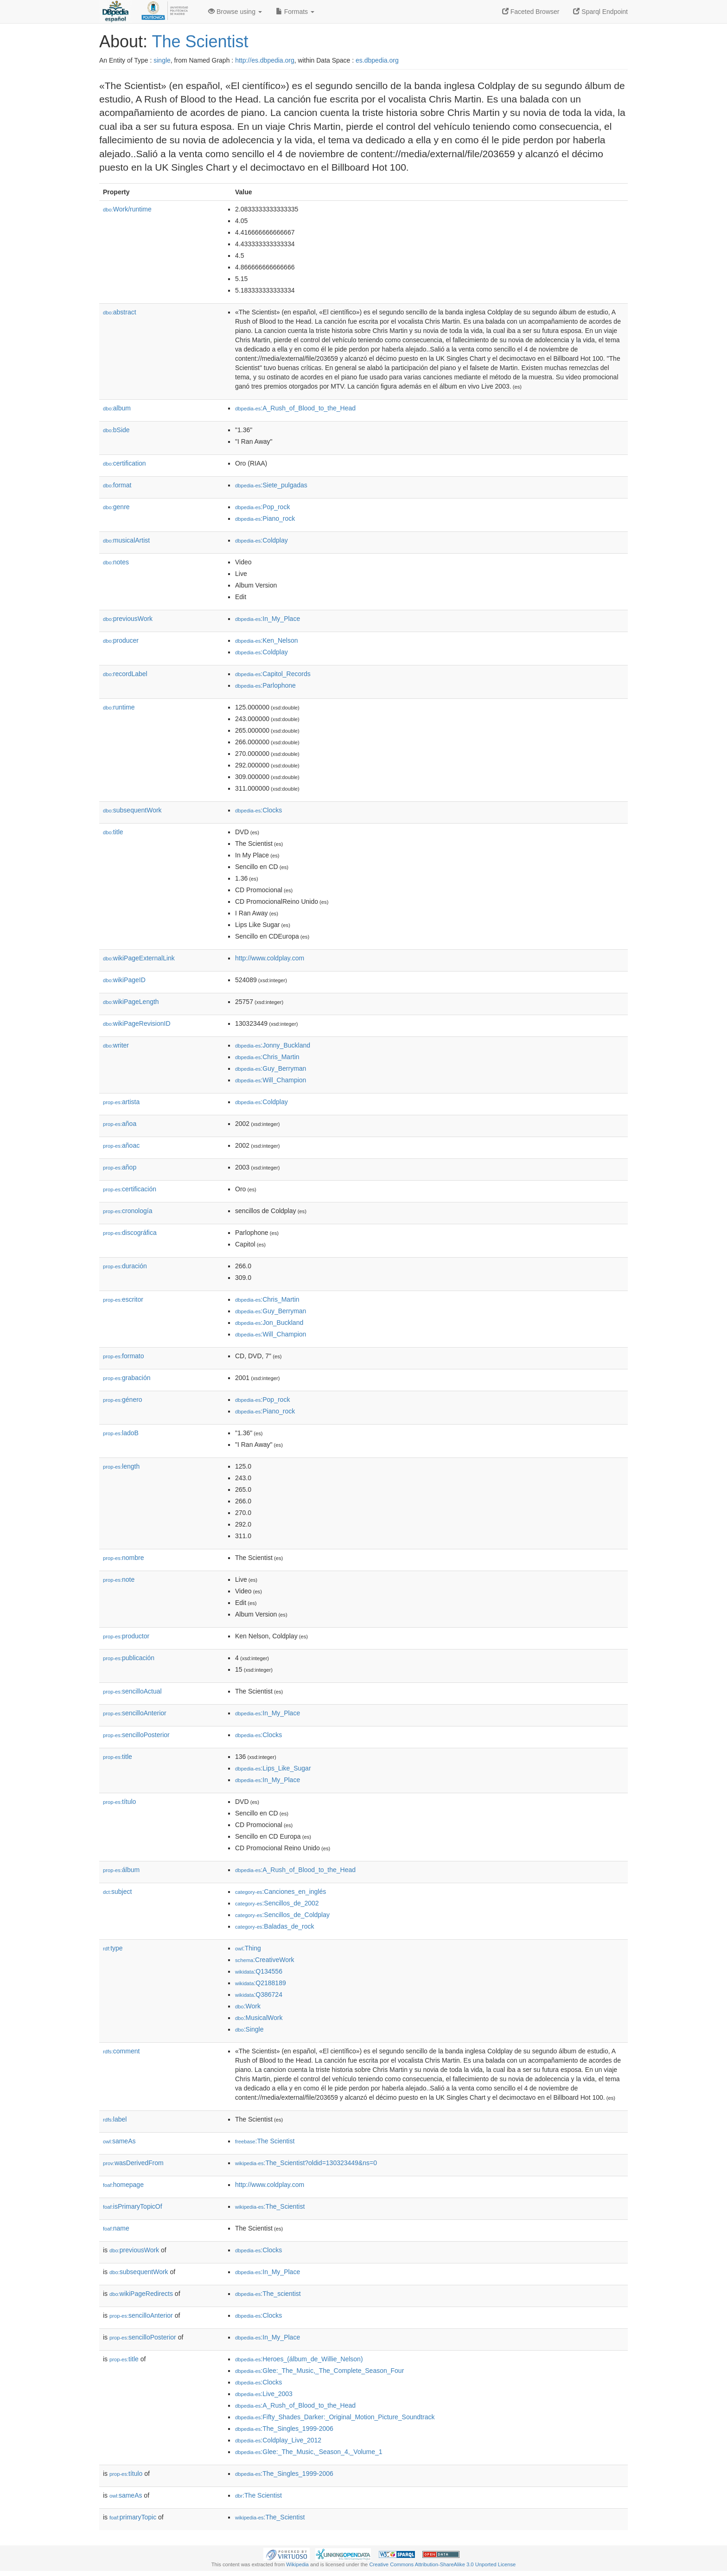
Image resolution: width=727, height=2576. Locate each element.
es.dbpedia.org (377, 60)
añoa (119, 1123)
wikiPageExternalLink (139, 958)
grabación (127, 1377)
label (115, 2119)
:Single (249, 2029)
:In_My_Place (267, 618)
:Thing (248, 1948)
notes (116, 562)
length (121, 1466)
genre (116, 507)
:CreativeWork (264, 1959)
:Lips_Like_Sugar (273, 1768)
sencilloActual (132, 1691)
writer (116, 1045)
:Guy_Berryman (270, 1068)
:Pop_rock (262, 507)
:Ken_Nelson (266, 640)
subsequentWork (132, 810)
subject (117, 1891)
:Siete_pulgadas (271, 485)
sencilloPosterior (136, 1735)
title (113, 832)
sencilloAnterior (134, 1713)
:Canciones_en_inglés (280, 1891)
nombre (123, 1557)
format (117, 485)
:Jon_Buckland (269, 1322)
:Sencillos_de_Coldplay (282, 1914)
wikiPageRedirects (141, 2293)
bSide (116, 430)
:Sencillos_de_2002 (277, 1903)
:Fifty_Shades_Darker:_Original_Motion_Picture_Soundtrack (334, 2417)
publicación (128, 1658)
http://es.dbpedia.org (264, 60)
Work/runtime (127, 209)
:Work (248, 2006)
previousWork (128, 618)
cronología (127, 1210)
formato (123, 1356)
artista (121, 1102)
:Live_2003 (264, 2393)
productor (126, 1636)
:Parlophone (265, 685)
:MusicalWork (258, 2017)
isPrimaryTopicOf (132, 2206)
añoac (121, 1145)
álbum (121, 1869)
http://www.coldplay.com (269, 958)
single (162, 60)
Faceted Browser (531, 11)
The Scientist (200, 41)
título (119, 1801)
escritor (123, 1299)
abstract (119, 312)
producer (121, 640)
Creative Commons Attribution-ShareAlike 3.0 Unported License (442, 2564)
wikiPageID (124, 980)
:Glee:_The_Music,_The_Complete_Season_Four (319, 2370)
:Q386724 (258, 1994)
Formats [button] (295, 11)
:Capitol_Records (273, 674)
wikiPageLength (131, 1001)
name (116, 2228)
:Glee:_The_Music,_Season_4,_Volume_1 (309, 2451)
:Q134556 (258, 1971)
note (118, 1579)
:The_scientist (268, 2293)
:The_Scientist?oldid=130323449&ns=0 (306, 2163)
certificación (129, 1189)
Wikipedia (297, 2564)
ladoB (121, 1433)
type (113, 1948)
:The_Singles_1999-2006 (284, 2428)
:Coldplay (261, 540)
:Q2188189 (260, 1983)
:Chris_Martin (267, 1057)
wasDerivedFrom (133, 2163)
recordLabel (125, 674)
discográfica (130, 1232)
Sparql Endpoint (600, 11)
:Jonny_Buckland (272, 1045)
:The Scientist (264, 2141)
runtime (118, 707)
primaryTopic (132, 2517)
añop (119, 1167)
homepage (123, 2184)
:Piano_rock (265, 518)
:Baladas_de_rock (274, 1926)
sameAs (119, 2141)
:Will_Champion (270, 1080)
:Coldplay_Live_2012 (278, 2440)
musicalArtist (126, 540)
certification (124, 463)
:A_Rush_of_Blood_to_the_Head (295, 408)
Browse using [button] (235, 11)
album (117, 408)
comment (121, 2051)
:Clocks (258, 810)
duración (125, 1266)
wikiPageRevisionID (137, 1023)
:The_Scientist (270, 2206)
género (122, 1399)
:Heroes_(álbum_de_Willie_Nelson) (299, 2359)
